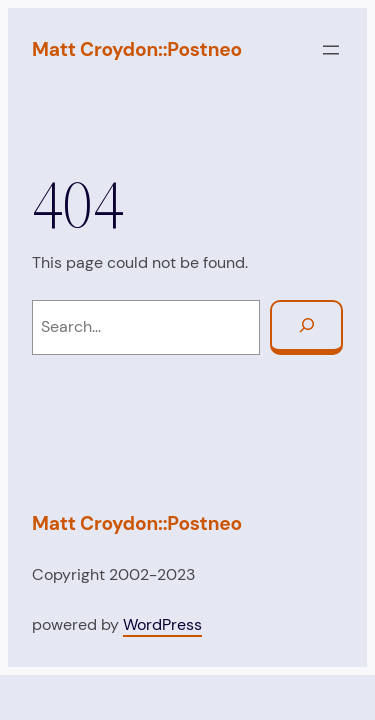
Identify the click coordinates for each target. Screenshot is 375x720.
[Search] (306, 327)
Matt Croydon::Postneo (137, 49)
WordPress (162, 624)
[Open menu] (331, 50)
